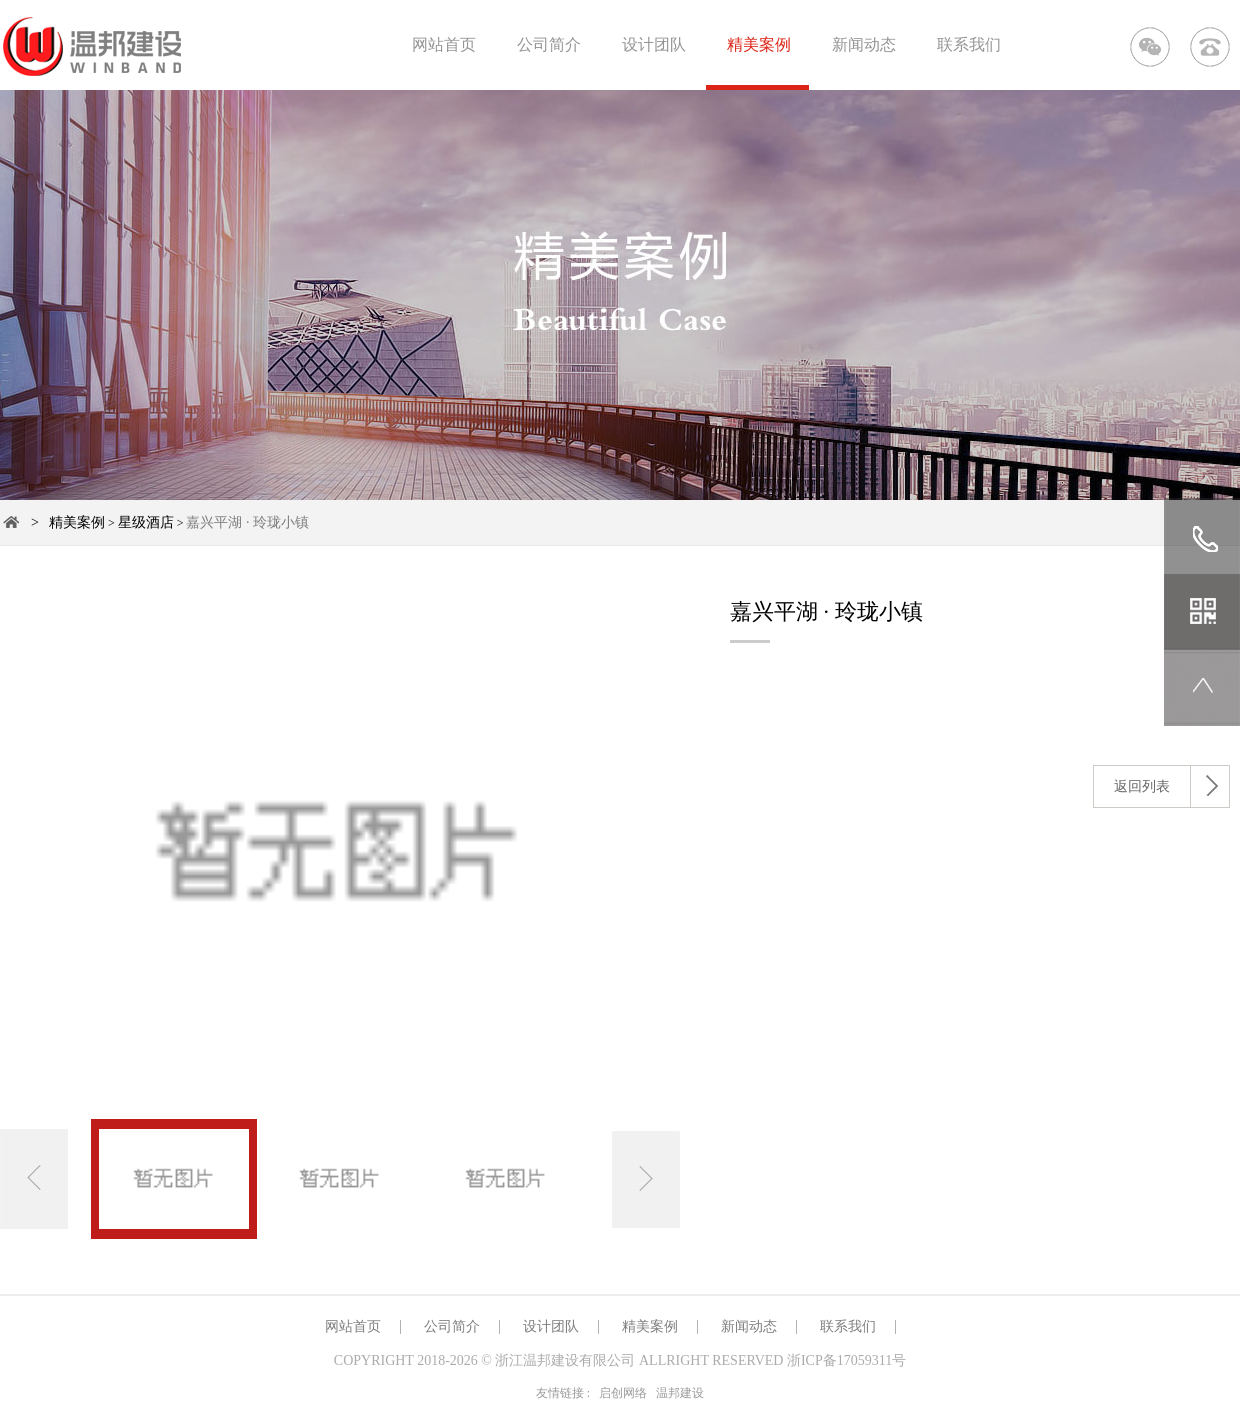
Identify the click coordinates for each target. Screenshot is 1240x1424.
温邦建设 (680, 1393)
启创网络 (623, 1393)
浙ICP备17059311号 (846, 1360)
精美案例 (759, 44)
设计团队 (654, 44)
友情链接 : (563, 1393)
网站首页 (444, 44)
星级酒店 (146, 522)
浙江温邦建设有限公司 (565, 1360)
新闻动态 (864, 44)
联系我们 (969, 44)
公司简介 (549, 44)
